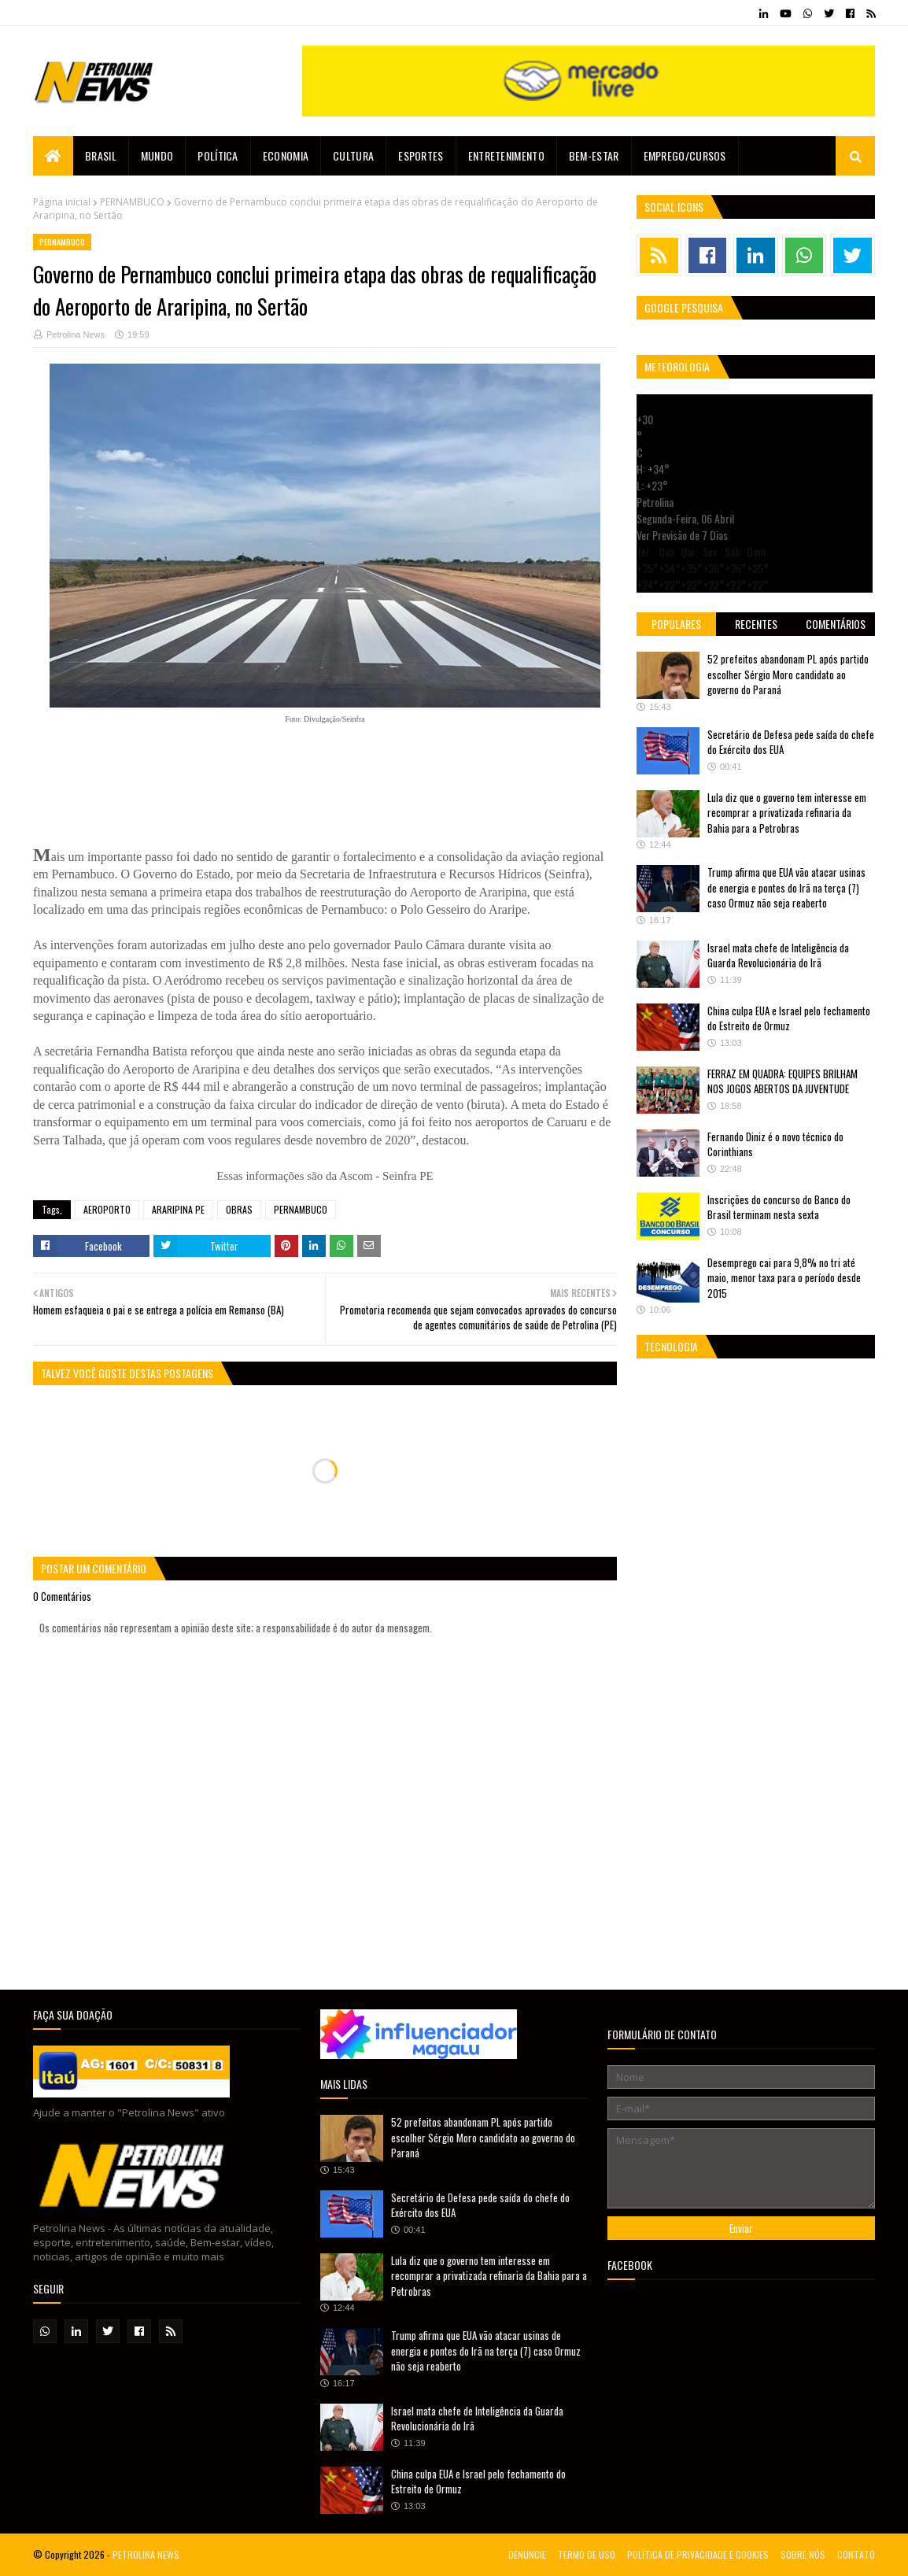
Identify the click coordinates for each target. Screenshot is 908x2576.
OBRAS (239, 1209)
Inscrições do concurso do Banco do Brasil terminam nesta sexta (779, 1207)
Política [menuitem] (217, 155)
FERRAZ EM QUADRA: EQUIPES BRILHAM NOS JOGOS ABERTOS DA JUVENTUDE (782, 1081)
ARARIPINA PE (178, 1209)
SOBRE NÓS (803, 2554)
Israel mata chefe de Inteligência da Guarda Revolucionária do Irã (778, 955)
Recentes (756, 623)
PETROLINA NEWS (146, 2554)
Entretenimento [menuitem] (506, 155)
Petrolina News (75, 334)
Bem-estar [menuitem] (594, 155)
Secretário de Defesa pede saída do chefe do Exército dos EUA (790, 742)
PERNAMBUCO (132, 202)
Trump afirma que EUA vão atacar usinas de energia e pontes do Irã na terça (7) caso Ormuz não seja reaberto (786, 887)
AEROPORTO (107, 1209)
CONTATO (856, 2554)
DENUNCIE (527, 2554)
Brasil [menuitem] (100, 155)
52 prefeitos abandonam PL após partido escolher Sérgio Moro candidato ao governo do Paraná (788, 674)
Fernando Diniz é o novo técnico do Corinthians (775, 1144)
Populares (676, 623)
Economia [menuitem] (285, 155)
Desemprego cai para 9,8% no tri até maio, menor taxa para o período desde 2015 (784, 1278)
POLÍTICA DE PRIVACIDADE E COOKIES (698, 2554)
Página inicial (61, 202)
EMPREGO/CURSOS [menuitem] (685, 155)
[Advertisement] (325, 778)
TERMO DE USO (586, 2554)
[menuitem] (53, 156)
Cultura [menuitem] (353, 155)
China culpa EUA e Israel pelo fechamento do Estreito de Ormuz (788, 1018)
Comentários (836, 623)
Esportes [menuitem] (420, 155)
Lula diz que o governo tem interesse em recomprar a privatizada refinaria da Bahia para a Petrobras (786, 812)
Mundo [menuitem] (157, 155)
